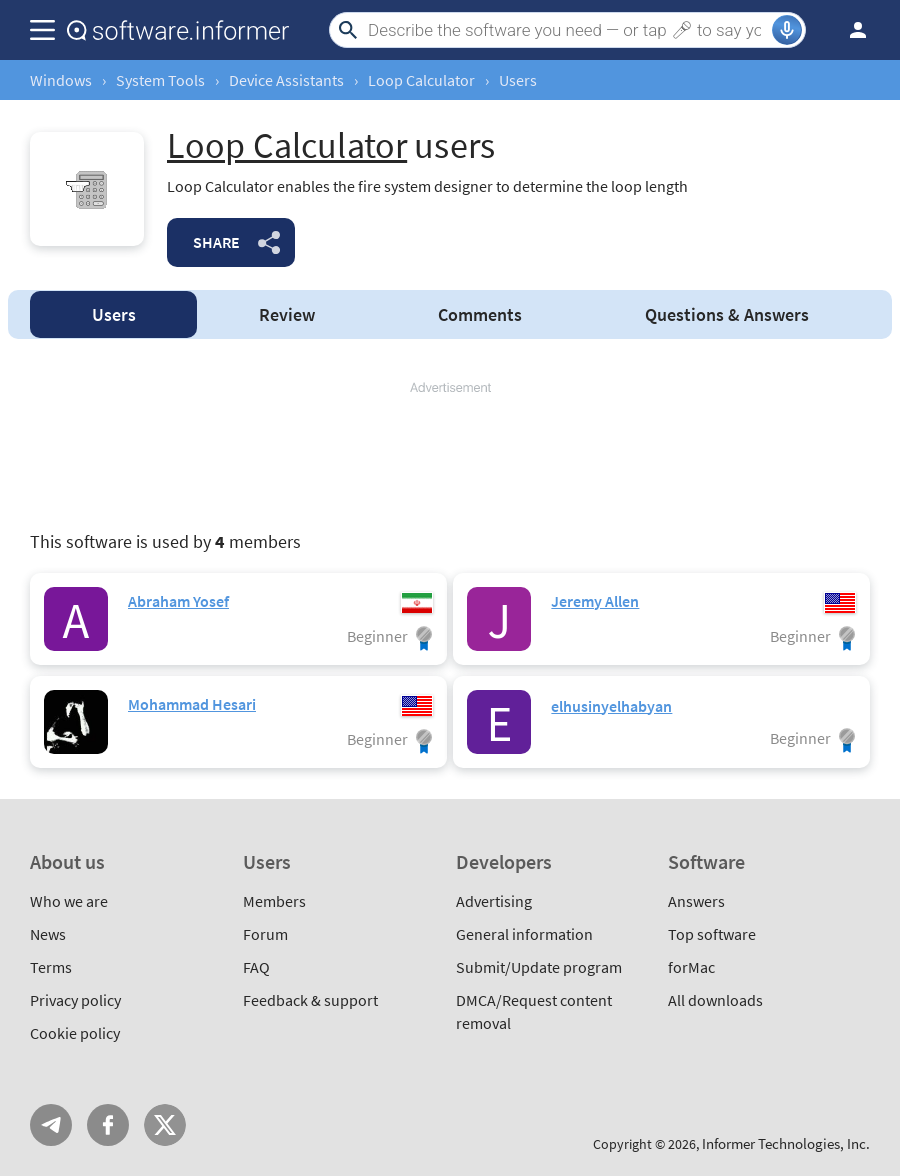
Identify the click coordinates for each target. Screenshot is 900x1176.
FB (108, 1125)
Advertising (494, 901)
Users (114, 314)
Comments (480, 314)
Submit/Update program (539, 967)
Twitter (165, 1125)
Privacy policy (75, 1000)
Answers (727, 314)
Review (287, 314)
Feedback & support (310, 1000)
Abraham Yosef (178, 601)
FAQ (256, 967)
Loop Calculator (421, 80)
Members (274, 901)
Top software (712, 934)
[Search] (567, 30)
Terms (51, 967)
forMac (691, 967)
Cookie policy (75, 1033)
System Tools (160, 80)
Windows (61, 80)
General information (524, 934)
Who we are (69, 901)
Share (216, 242)
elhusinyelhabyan (611, 706)
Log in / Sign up (849, 30)
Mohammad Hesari (192, 704)
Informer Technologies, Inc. (786, 1143)
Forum (265, 934)
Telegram (51, 1125)
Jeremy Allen (595, 601)
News (48, 934)
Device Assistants (286, 80)
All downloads (715, 1000)
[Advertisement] (450, 457)
